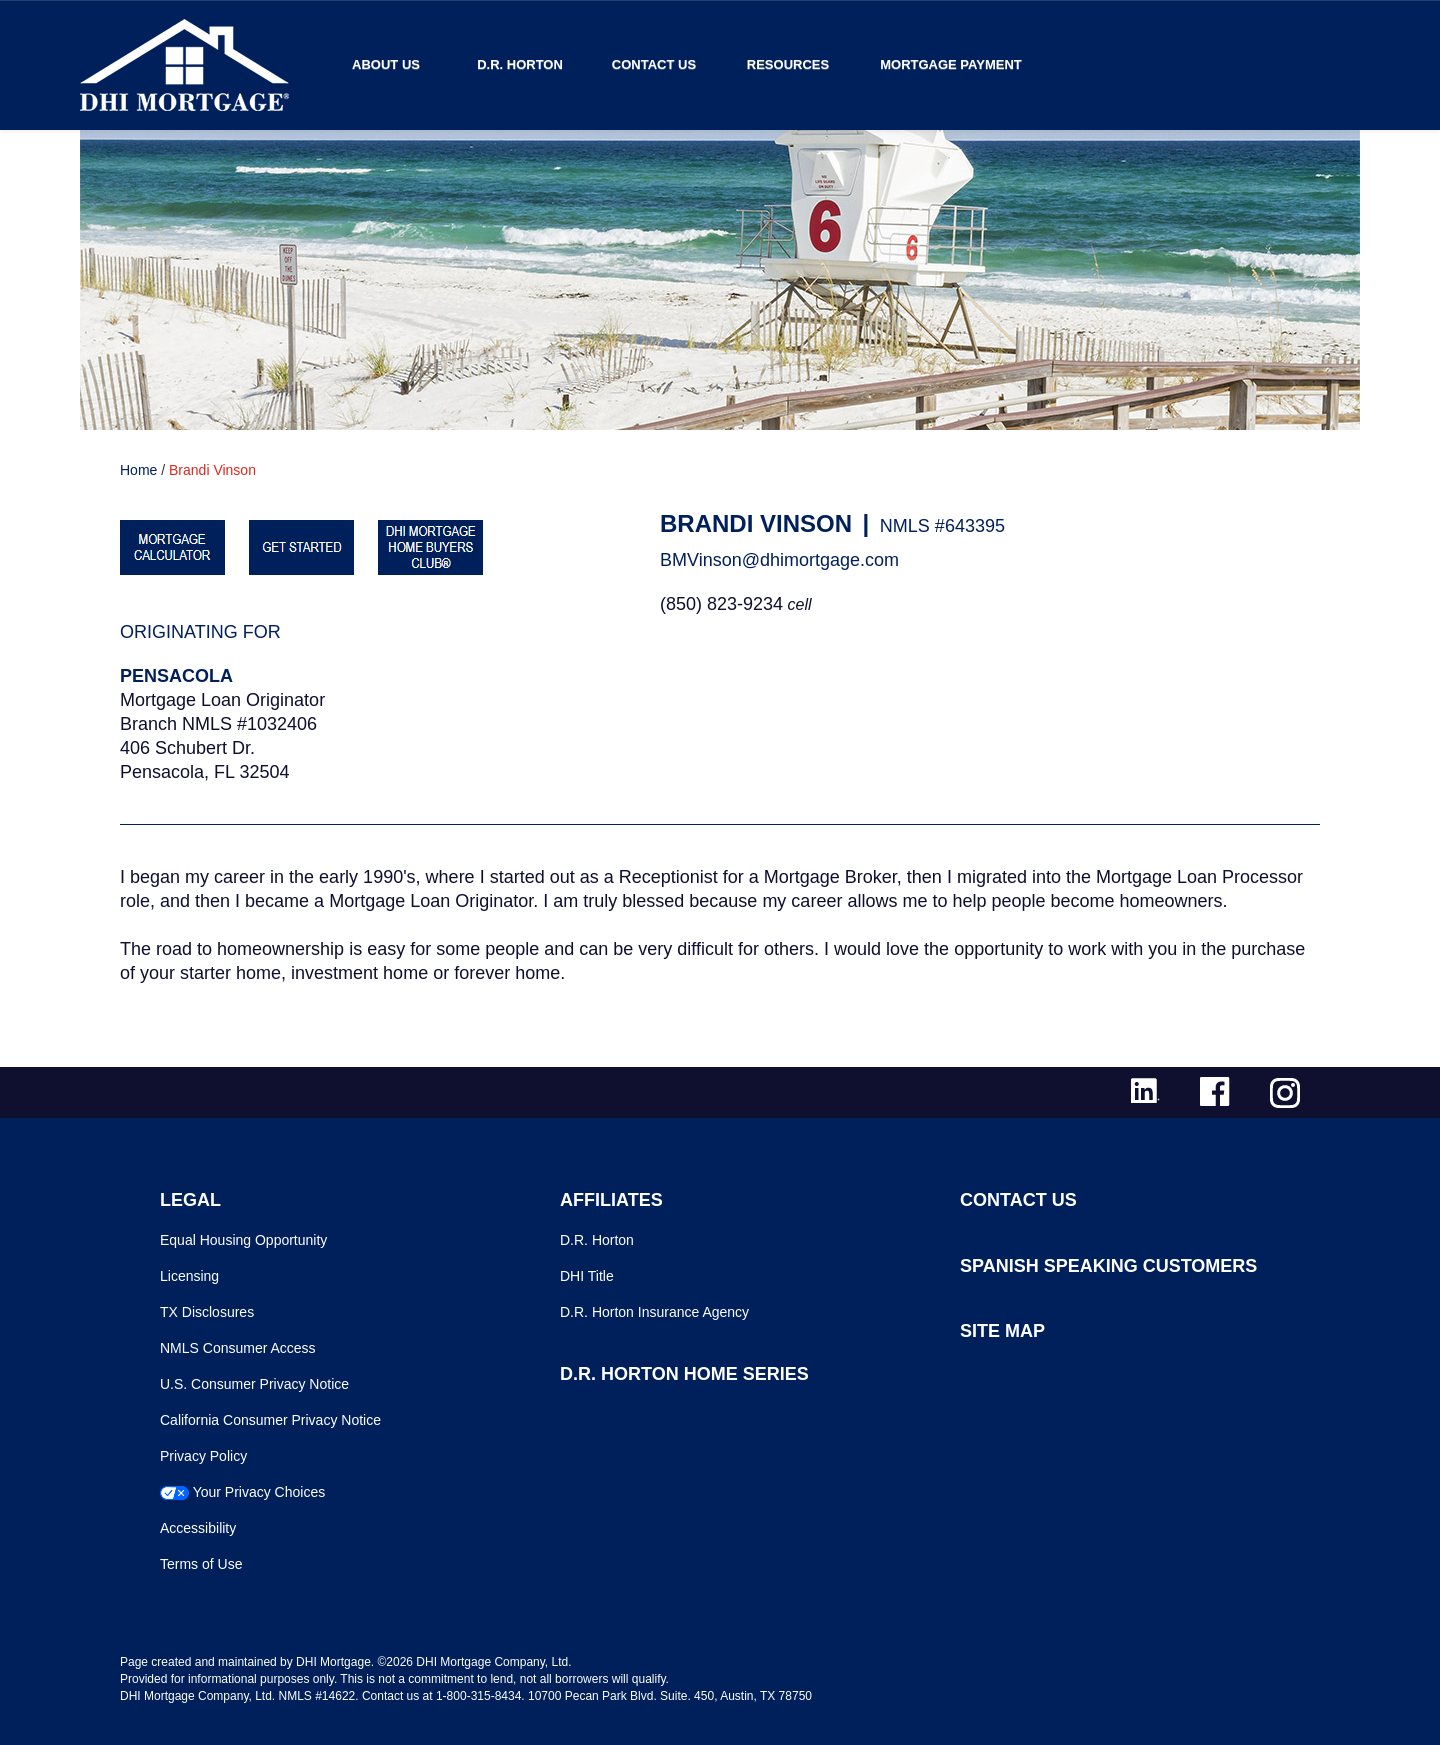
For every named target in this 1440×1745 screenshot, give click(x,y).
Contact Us (654, 64)
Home (138, 470)
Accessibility (198, 1528)
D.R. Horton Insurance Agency (654, 1312)
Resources (788, 64)
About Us (386, 64)
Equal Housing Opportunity (243, 1240)
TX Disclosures (207, 1312)
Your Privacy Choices (259, 1492)
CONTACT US (1018, 1200)
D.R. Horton (520, 64)
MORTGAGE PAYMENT (951, 64)
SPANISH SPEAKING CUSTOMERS (1108, 1266)
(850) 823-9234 (721, 604)
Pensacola (176, 676)
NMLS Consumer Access (238, 1348)
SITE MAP (1002, 1331)
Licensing (189, 1276)
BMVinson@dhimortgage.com (779, 560)
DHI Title (587, 1276)
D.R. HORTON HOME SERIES (684, 1374)
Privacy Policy (203, 1456)
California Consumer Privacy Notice (270, 1420)
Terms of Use (201, 1564)
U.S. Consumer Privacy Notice (254, 1384)
